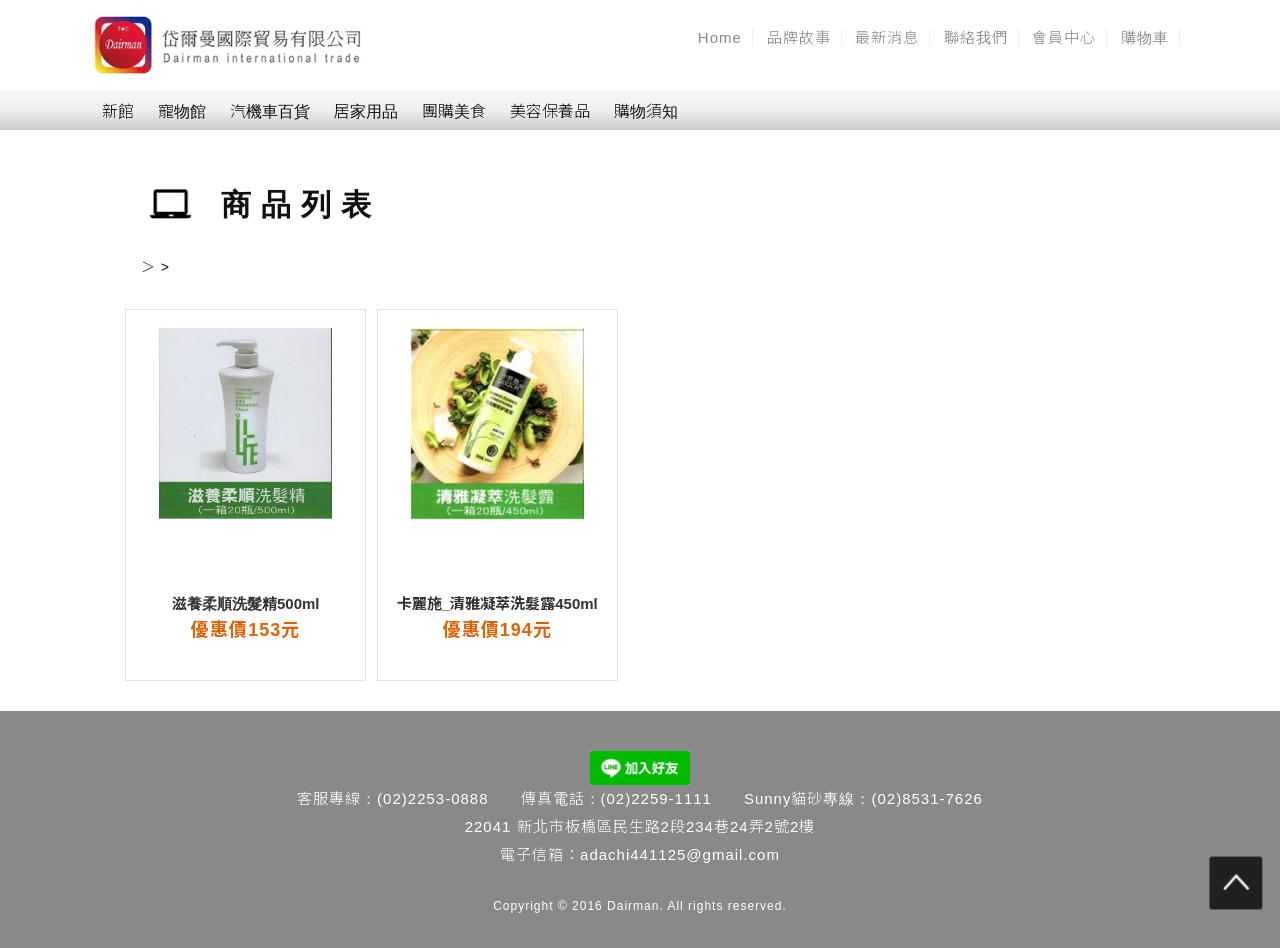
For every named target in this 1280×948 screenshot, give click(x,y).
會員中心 (1064, 37)
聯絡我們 (976, 37)
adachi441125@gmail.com (680, 854)
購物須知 (646, 111)
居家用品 (366, 111)
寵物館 (182, 111)
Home (720, 37)
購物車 (1145, 37)
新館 (118, 111)
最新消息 (887, 37)
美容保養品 (550, 111)
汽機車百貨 (270, 111)
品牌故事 (799, 37)
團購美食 (454, 111)
